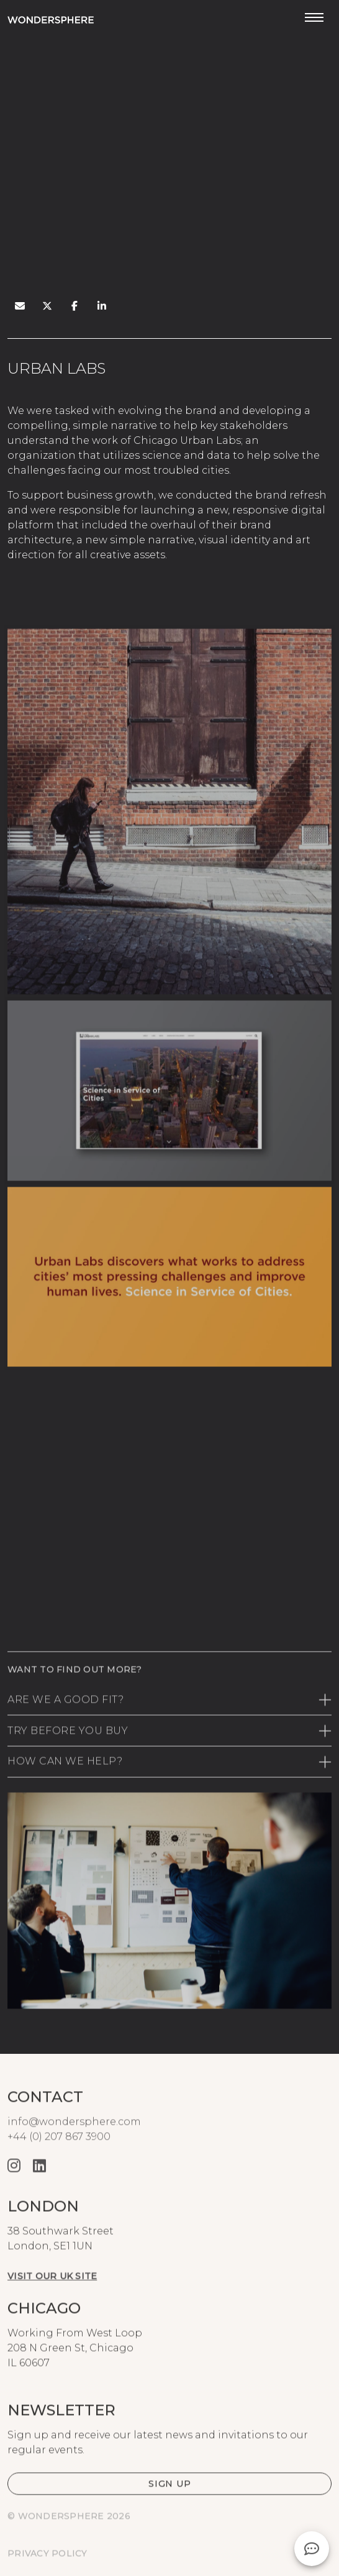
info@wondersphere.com (74, 2145)
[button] (169, 2507)
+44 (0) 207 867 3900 (59, 2160)
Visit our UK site (52, 2299)
